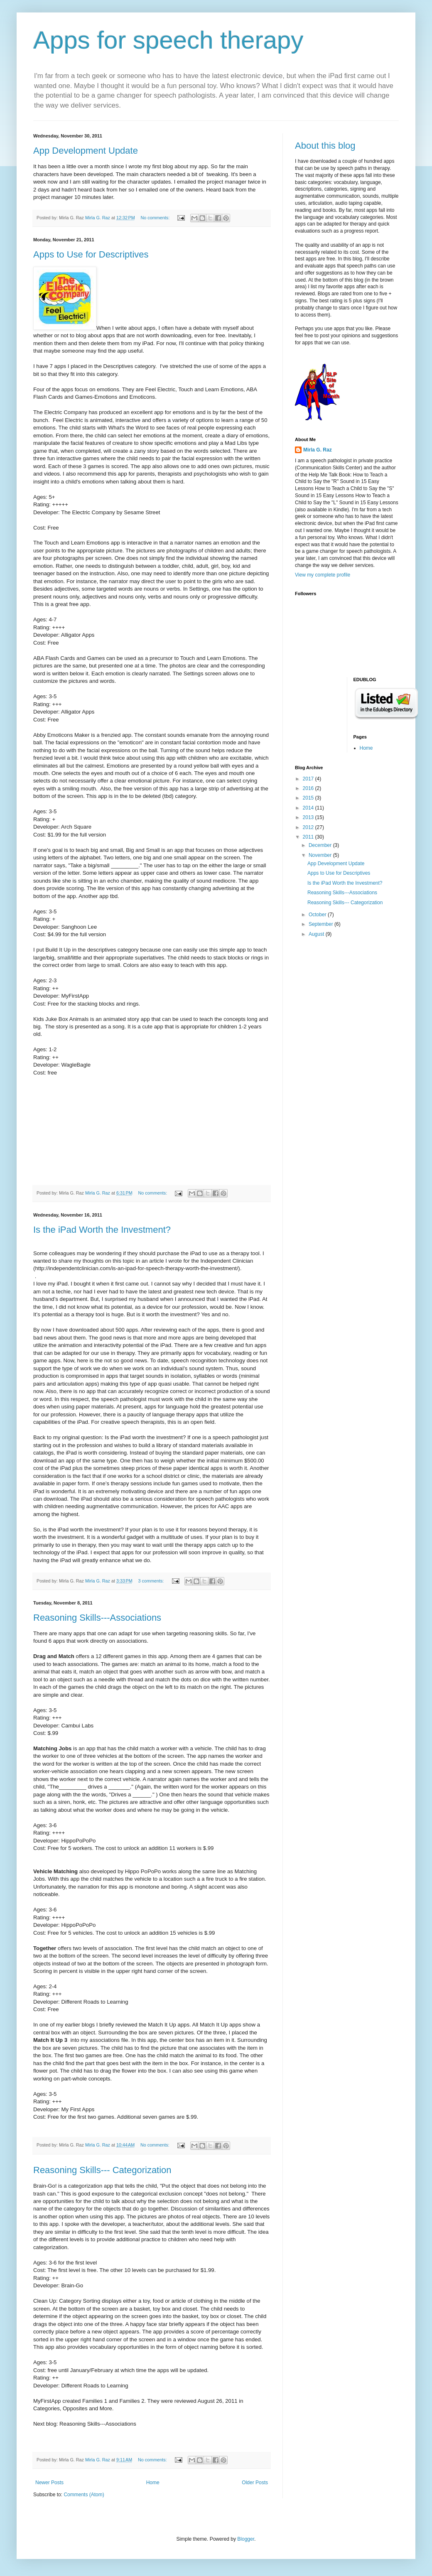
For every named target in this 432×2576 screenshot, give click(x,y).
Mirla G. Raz (317, 450)
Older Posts (255, 2482)
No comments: (156, 217)
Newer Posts (49, 2482)
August (317, 934)
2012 (309, 827)
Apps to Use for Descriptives (91, 254)
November (321, 855)
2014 (309, 808)
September (321, 924)
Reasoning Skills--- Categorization (102, 2170)
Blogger (245, 2539)
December (321, 845)
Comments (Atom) (84, 2494)
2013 (309, 817)
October (318, 915)
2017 (309, 779)
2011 (309, 837)
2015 (309, 798)
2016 (309, 788)
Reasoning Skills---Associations (97, 1617)
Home (153, 2482)
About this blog (325, 145)
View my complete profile (322, 575)
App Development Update (85, 150)
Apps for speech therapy (168, 40)
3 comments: (151, 1580)
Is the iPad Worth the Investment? (102, 1229)
